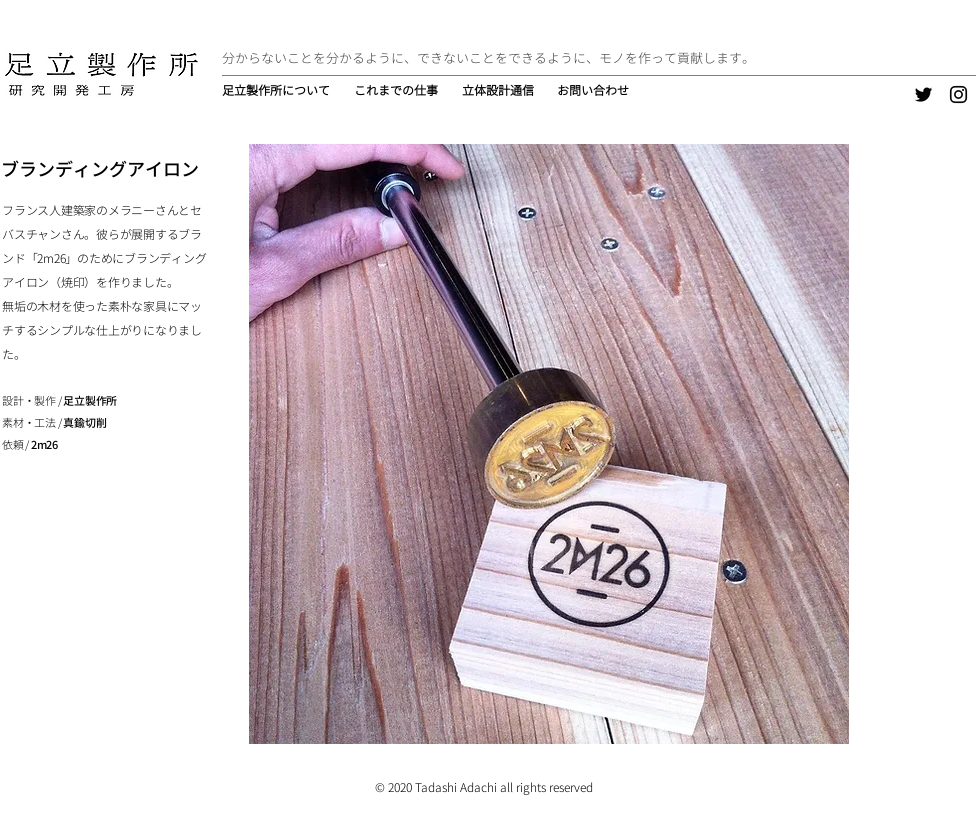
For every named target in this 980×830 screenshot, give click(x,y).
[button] (398, 91)
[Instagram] (958, 94)
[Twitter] (923, 94)
